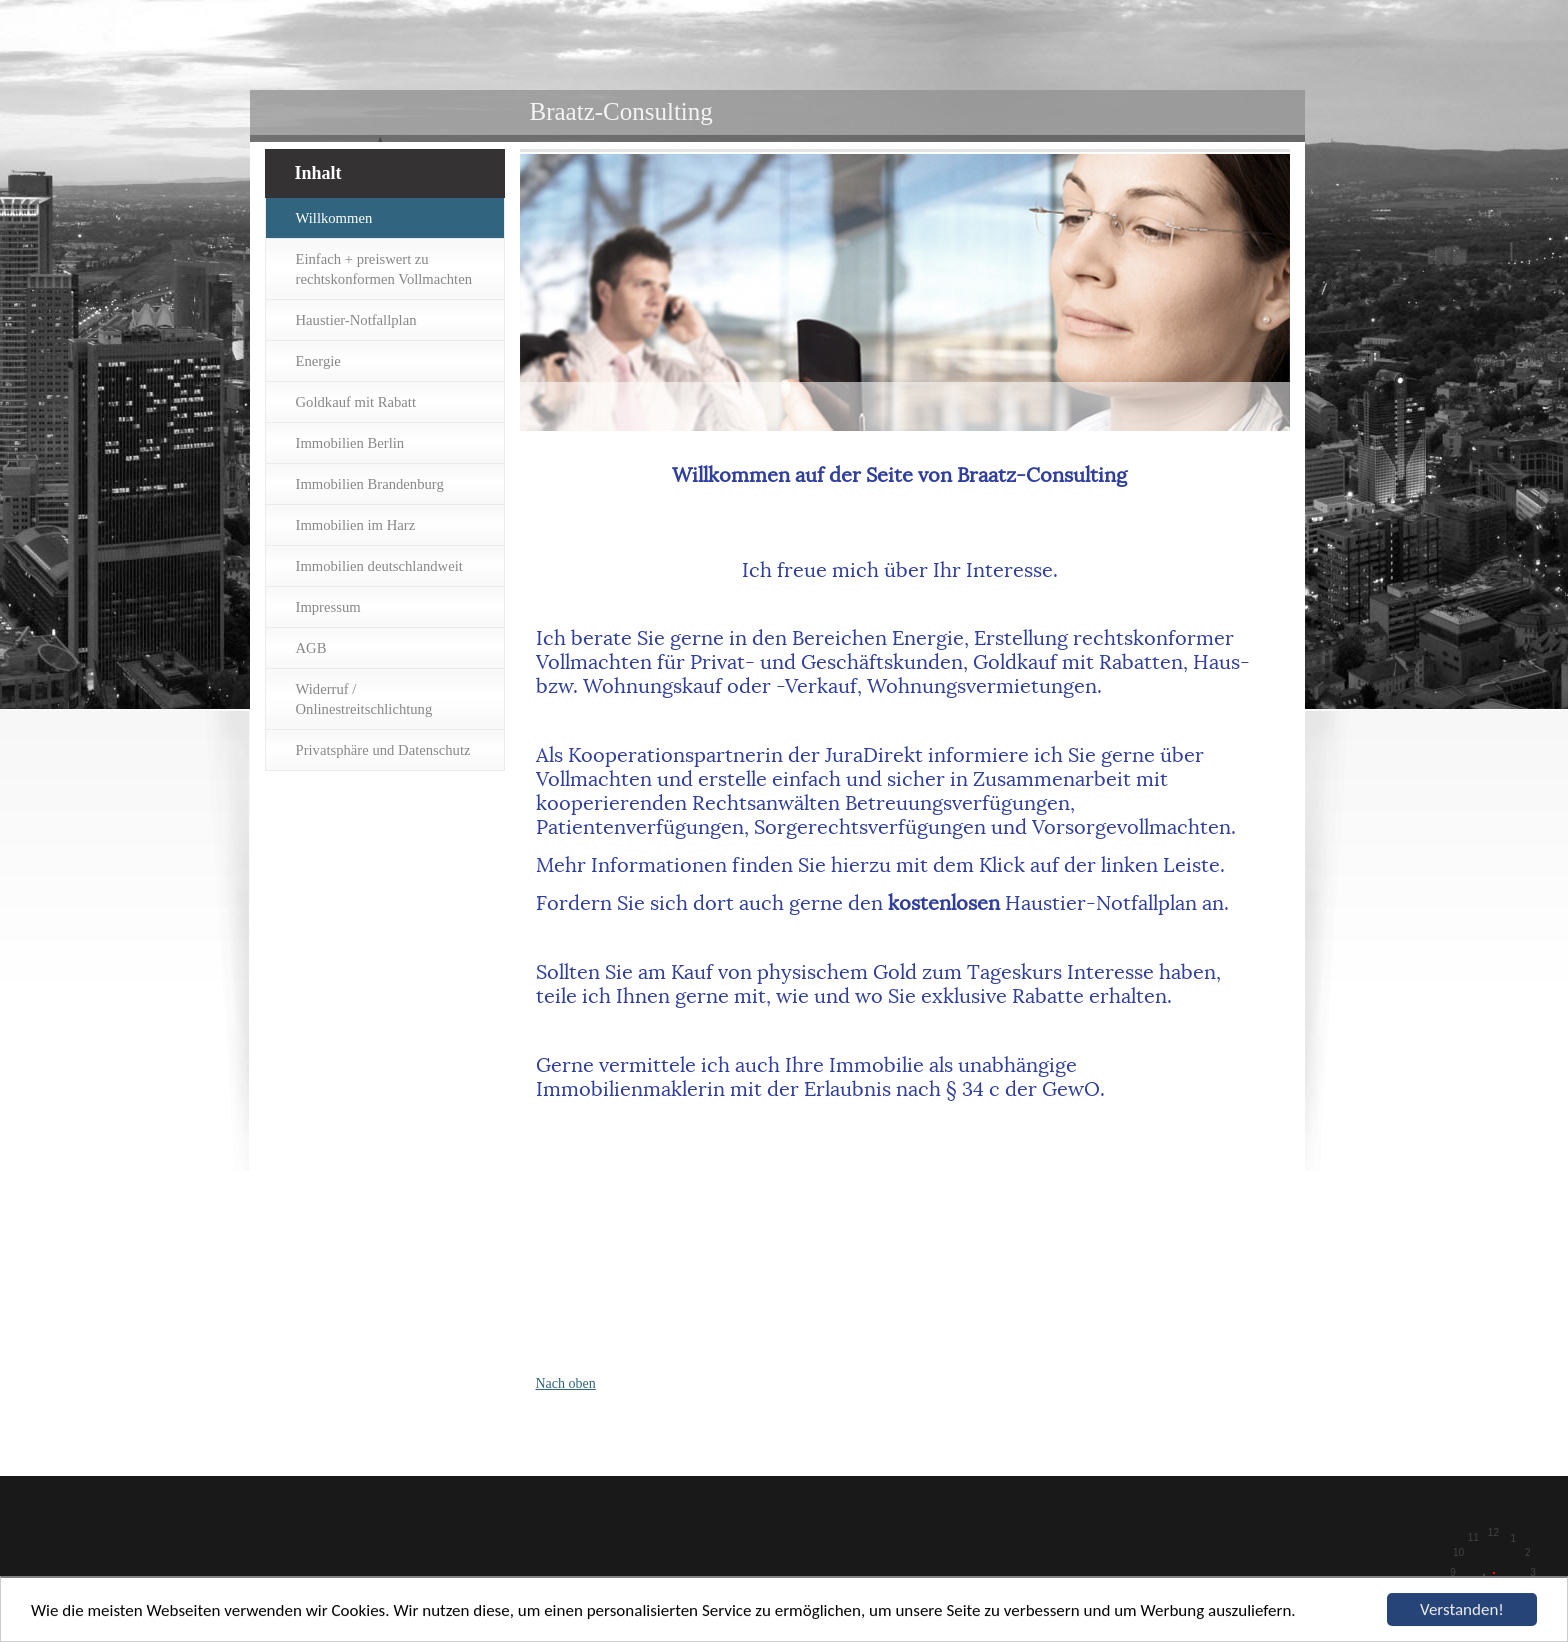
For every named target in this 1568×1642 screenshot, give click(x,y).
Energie (318, 361)
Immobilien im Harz (356, 525)
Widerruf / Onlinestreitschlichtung (364, 699)
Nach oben (566, 1383)
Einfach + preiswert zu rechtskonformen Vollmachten (384, 269)
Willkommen (334, 218)
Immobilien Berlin (350, 443)
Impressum (328, 607)
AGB (311, 648)
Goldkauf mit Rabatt (356, 402)
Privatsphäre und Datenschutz (383, 750)
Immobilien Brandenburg (370, 484)
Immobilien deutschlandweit (379, 566)
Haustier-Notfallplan (356, 320)
